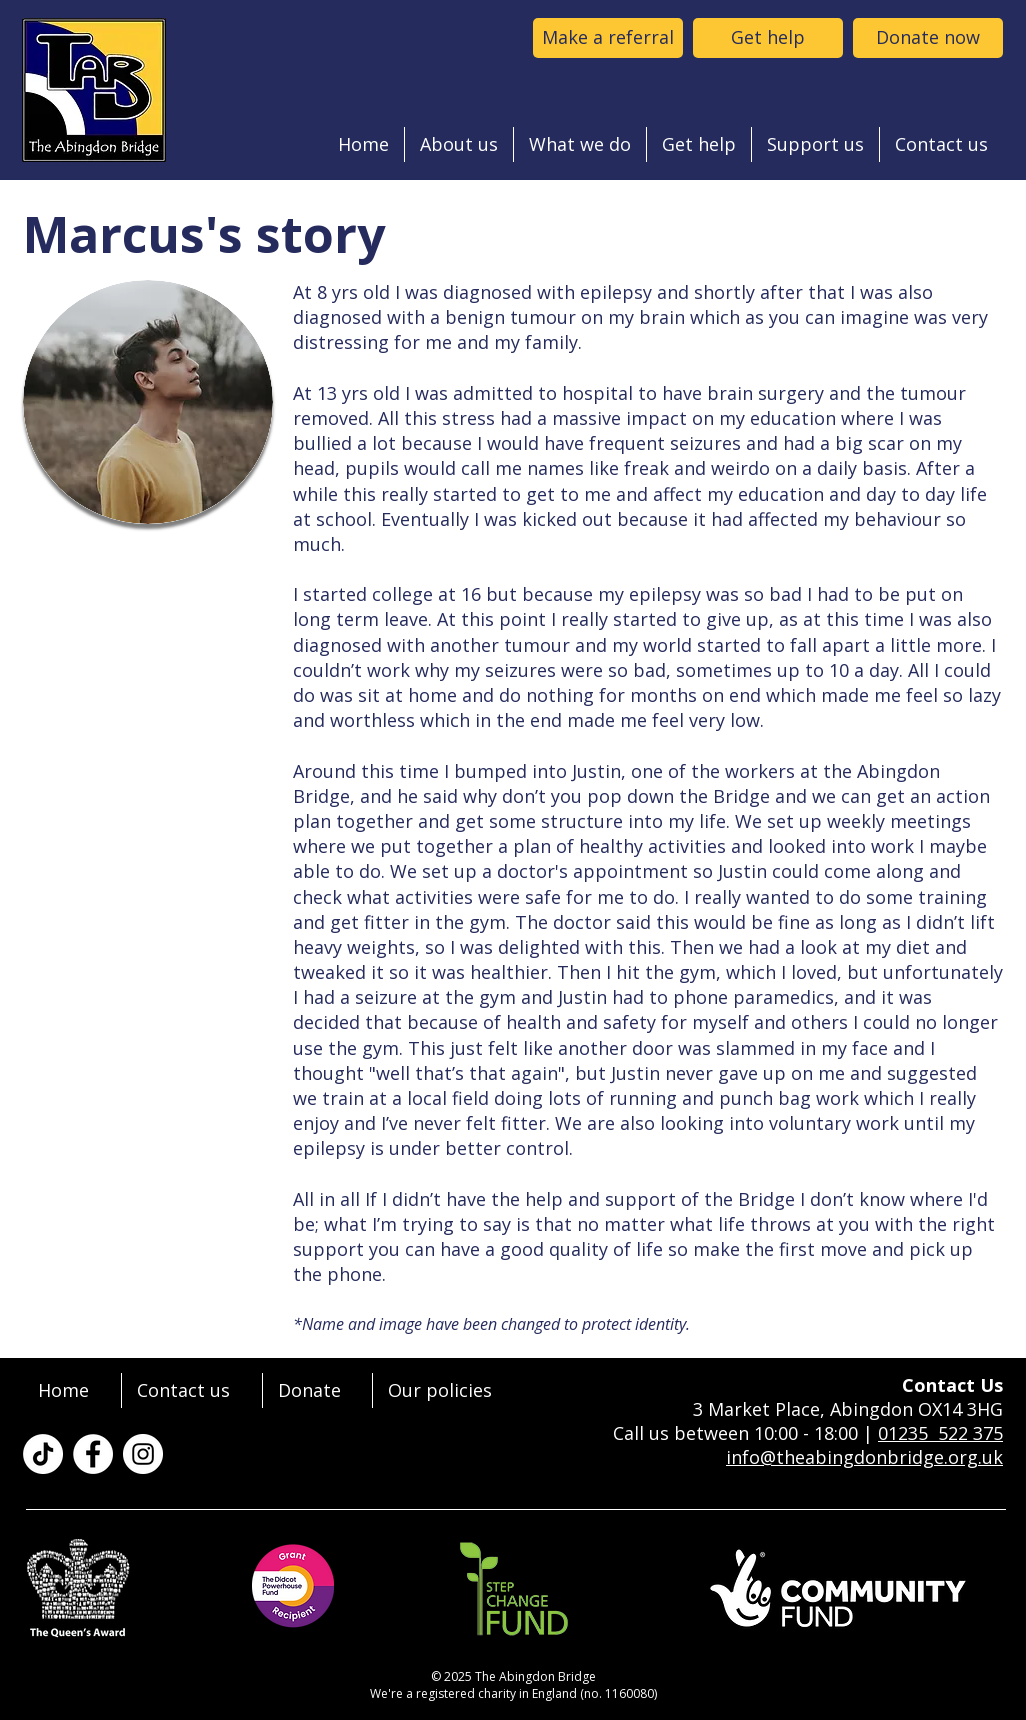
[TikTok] (43, 1454)
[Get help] (768, 38)
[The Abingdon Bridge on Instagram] (143, 1454)
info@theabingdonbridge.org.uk (864, 1457)
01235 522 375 (940, 1433)
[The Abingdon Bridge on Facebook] (93, 1454)
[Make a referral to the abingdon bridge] (608, 38)
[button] (459, 144)
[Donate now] (928, 38)
